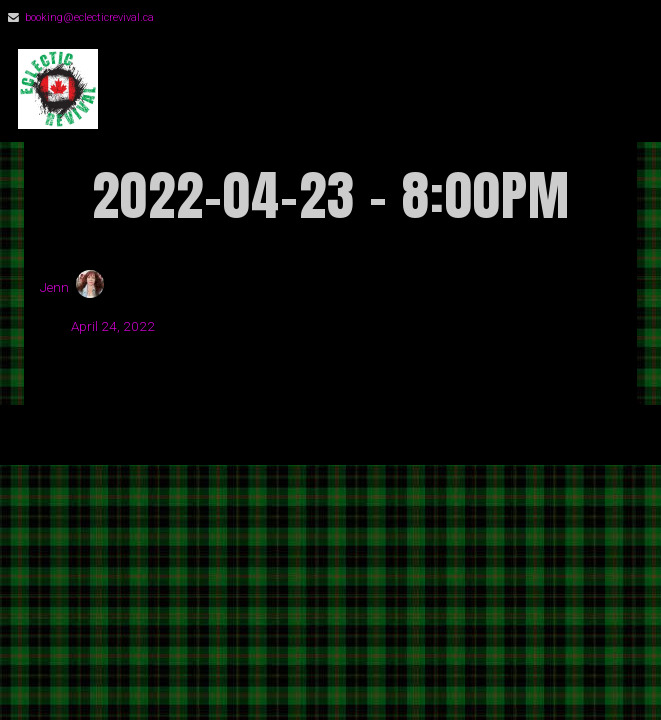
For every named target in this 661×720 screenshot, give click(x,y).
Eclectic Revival (254, 89)
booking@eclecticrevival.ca (89, 17)
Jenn (54, 287)
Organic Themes (365, 443)
